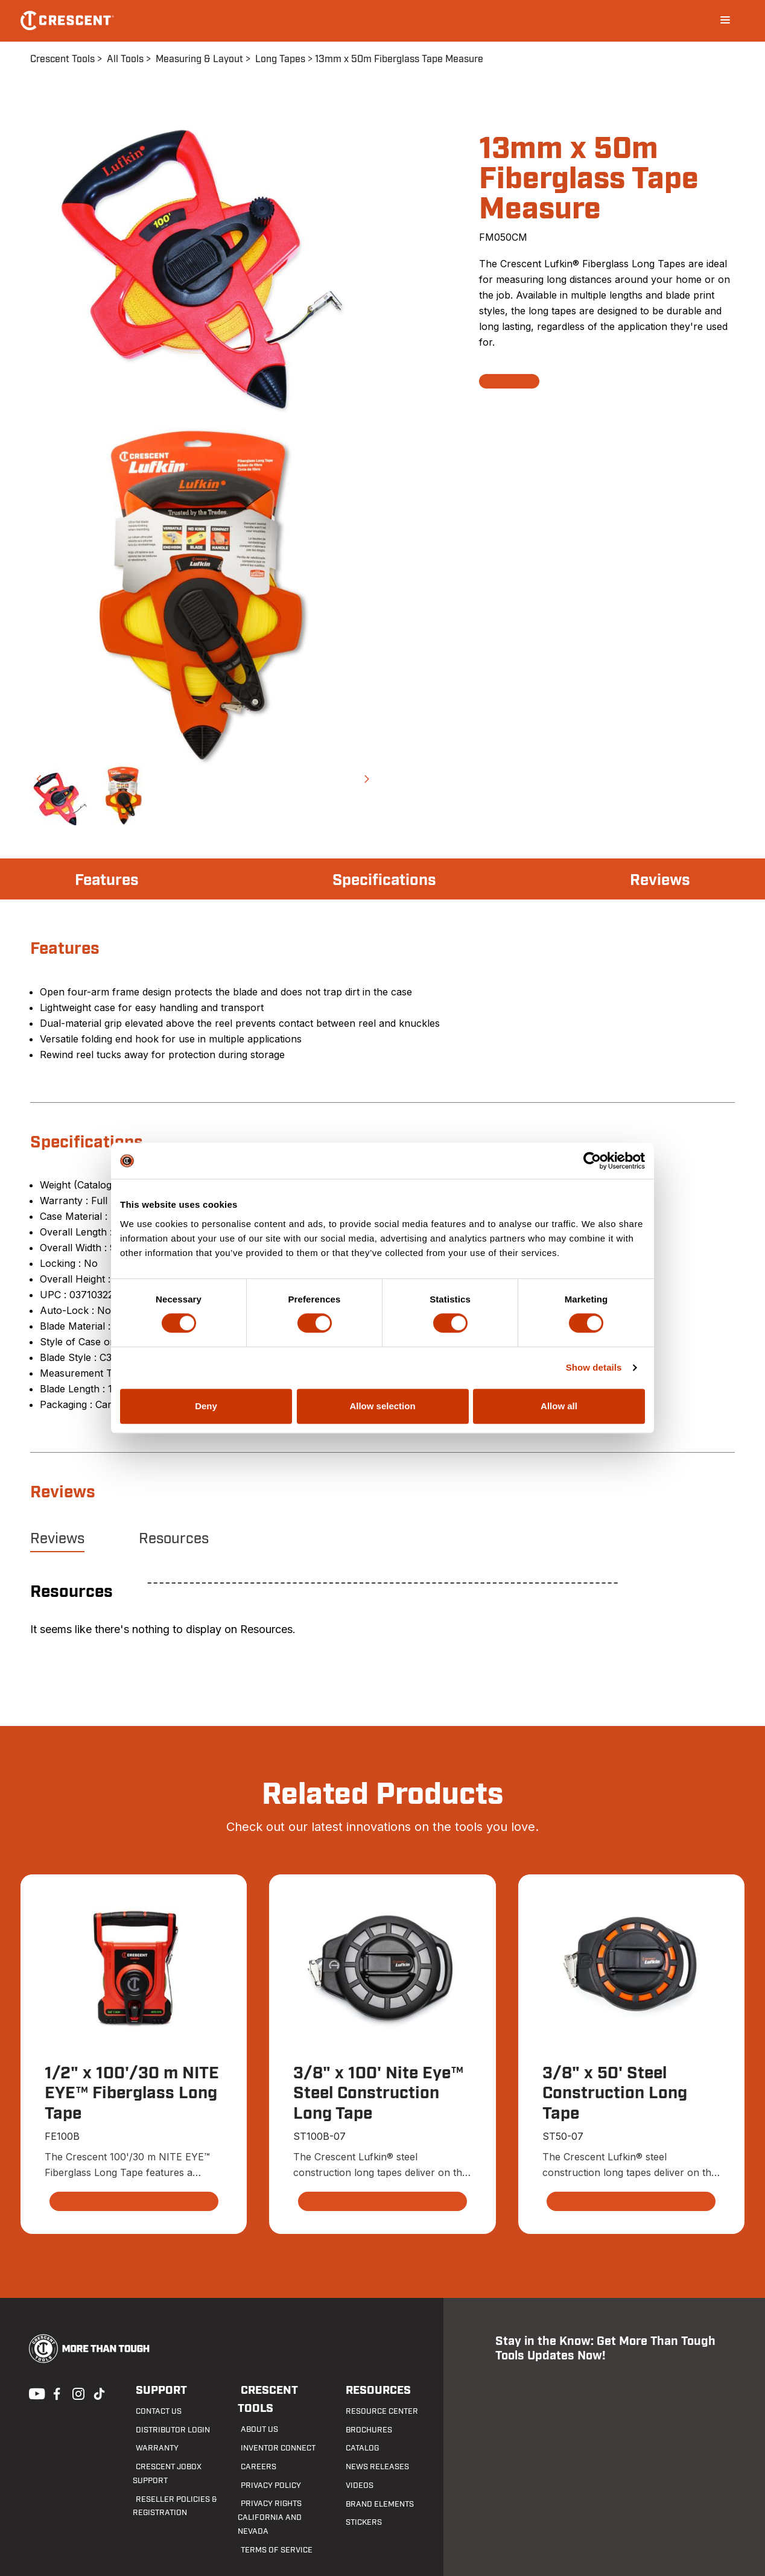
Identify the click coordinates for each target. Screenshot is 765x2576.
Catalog (358, 2449)
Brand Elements (374, 2504)
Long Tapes (280, 59)
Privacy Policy (266, 2467)
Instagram (77, 2393)
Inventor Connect (273, 2430)
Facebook (55, 2393)
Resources (174, 1539)
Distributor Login (167, 2430)
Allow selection (382, 1406)
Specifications (384, 880)
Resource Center (376, 2412)
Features (109, 880)
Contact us (154, 2412)
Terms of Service (270, 2518)
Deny (206, 1406)
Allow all (559, 1406)
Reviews (657, 880)
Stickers (359, 2523)
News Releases (371, 2467)
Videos (355, 2486)
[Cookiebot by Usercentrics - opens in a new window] (592, 1161)
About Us (255, 2412)
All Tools (125, 59)
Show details (594, 1367)
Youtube (34, 2393)
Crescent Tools (62, 59)
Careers (254, 2449)
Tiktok (99, 2393)
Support (156, 2391)
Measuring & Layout (199, 59)
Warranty (152, 2449)
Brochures (364, 2430)
